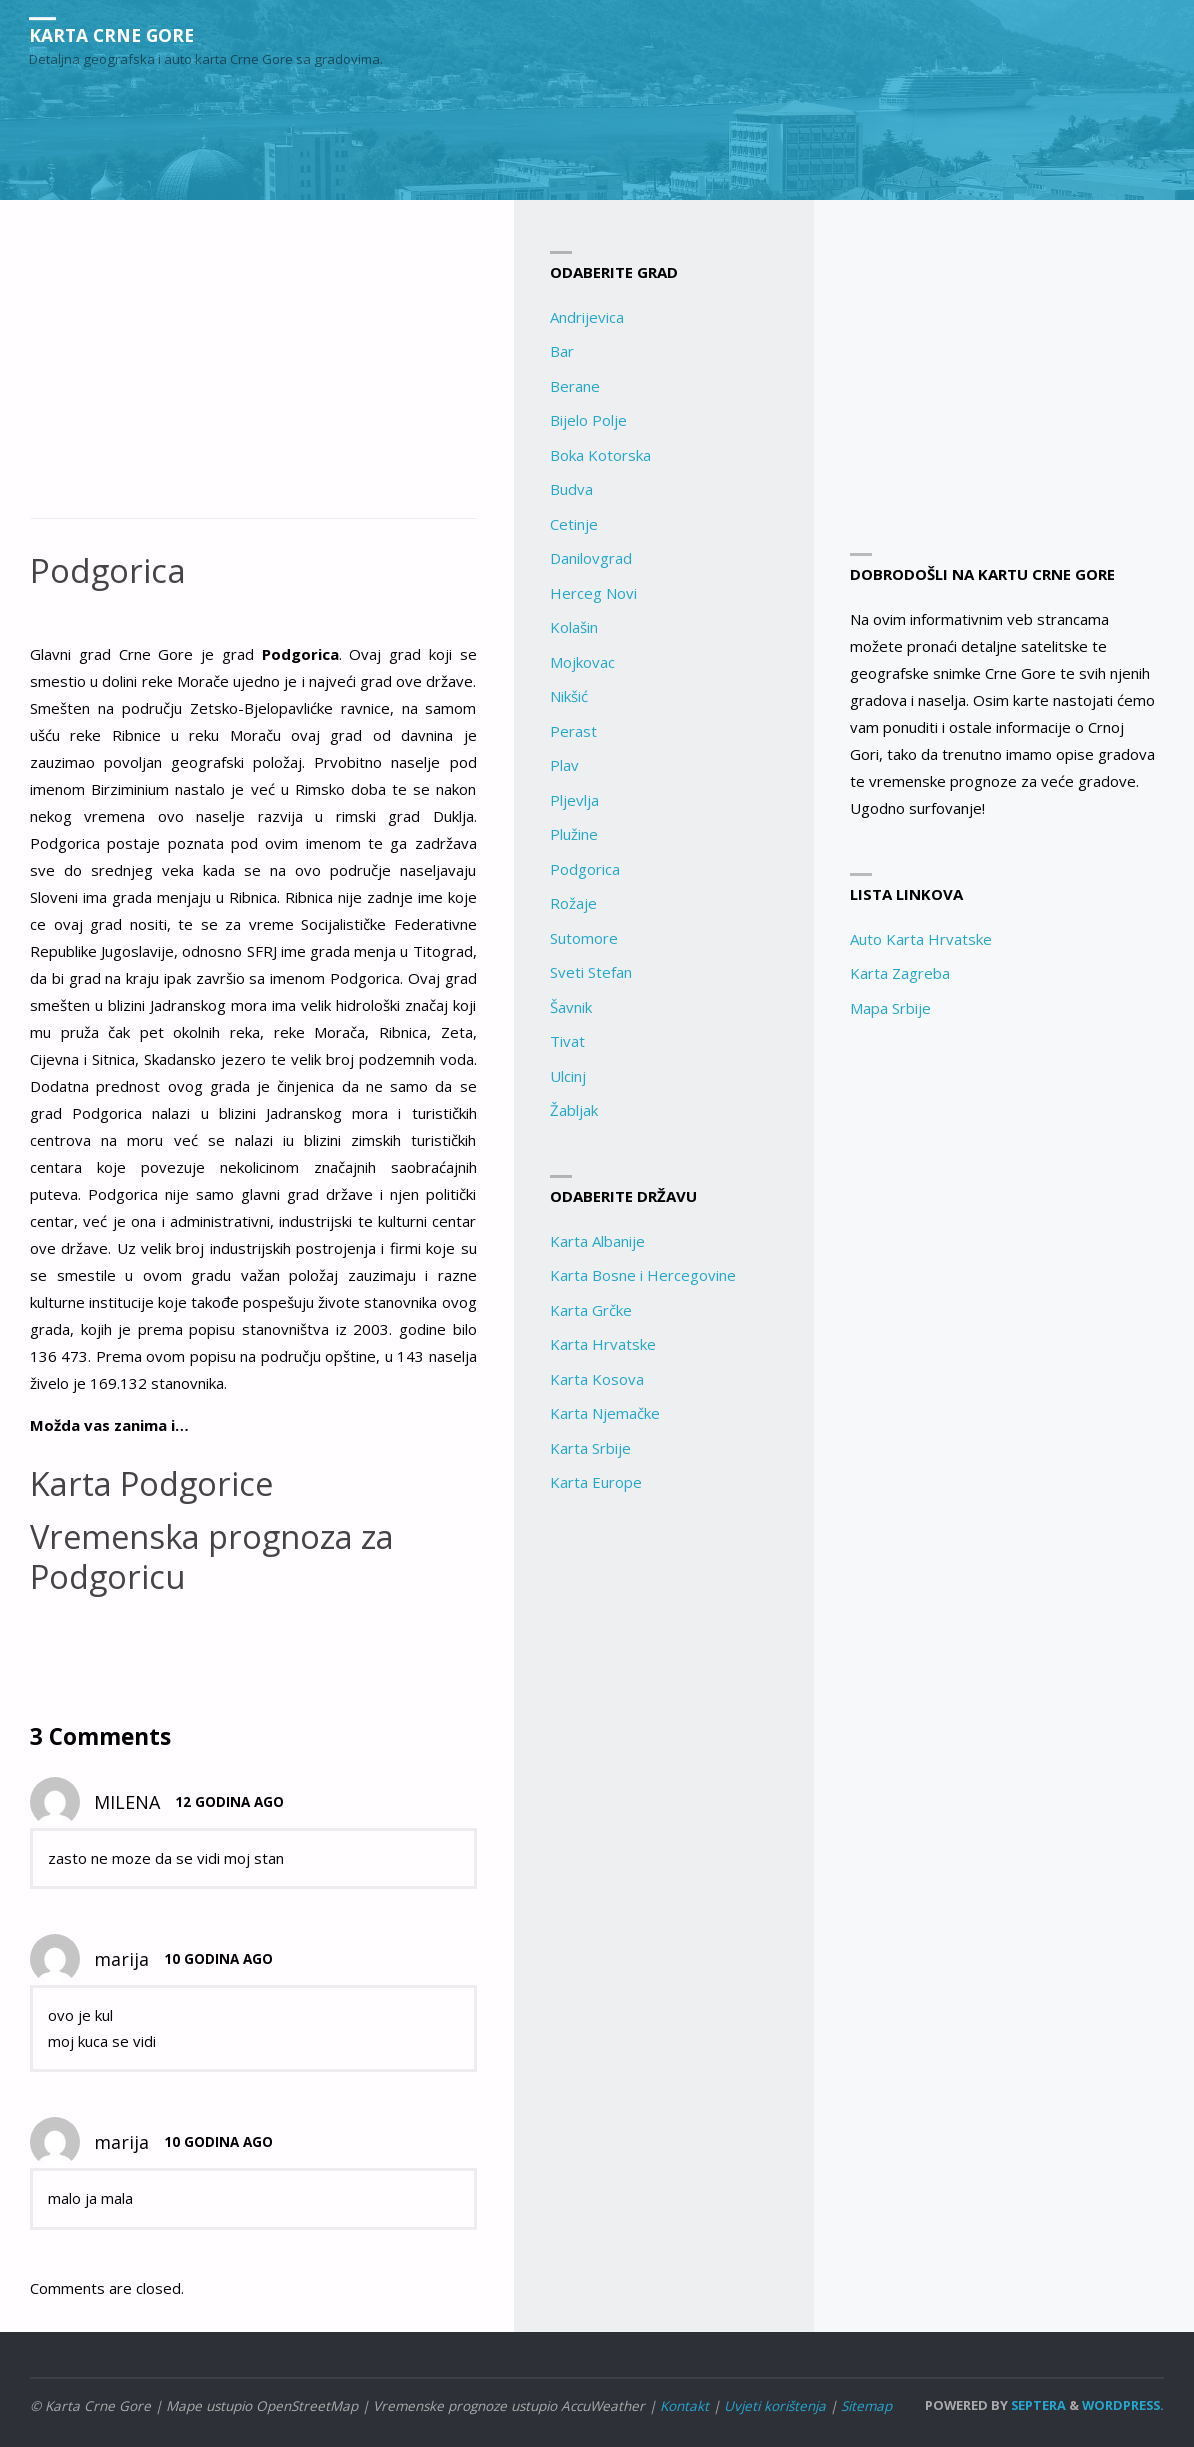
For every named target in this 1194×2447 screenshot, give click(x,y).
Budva (571, 489)
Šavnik (571, 1007)
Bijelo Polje (588, 420)
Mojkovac (582, 662)
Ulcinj (568, 1076)
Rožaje (573, 903)
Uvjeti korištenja (775, 2405)
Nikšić (569, 696)
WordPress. (1123, 2404)
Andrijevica (587, 317)
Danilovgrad (591, 558)
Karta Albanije (597, 1241)
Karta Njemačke (605, 1413)
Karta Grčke (591, 1310)
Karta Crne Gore (115, 35)
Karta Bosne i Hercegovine (643, 1275)
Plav (564, 765)
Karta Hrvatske (603, 1344)
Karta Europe (596, 1482)
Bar (562, 351)
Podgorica (585, 869)
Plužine (574, 834)
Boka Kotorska (600, 455)
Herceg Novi (593, 593)
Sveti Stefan (591, 972)
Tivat (567, 1041)
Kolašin (574, 627)
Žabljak (574, 1110)
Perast (573, 731)
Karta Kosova (597, 1379)
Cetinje (574, 524)
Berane (575, 386)
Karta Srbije (590, 1448)
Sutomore (584, 938)
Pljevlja (574, 800)
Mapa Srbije (890, 1008)
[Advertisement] (253, 370)
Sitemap (866, 2405)
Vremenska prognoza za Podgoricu (218, 1556)
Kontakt (684, 2405)
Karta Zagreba (900, 973)
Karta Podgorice (154, 1483)
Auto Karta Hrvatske (921, 939)
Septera (1037, 2404)
